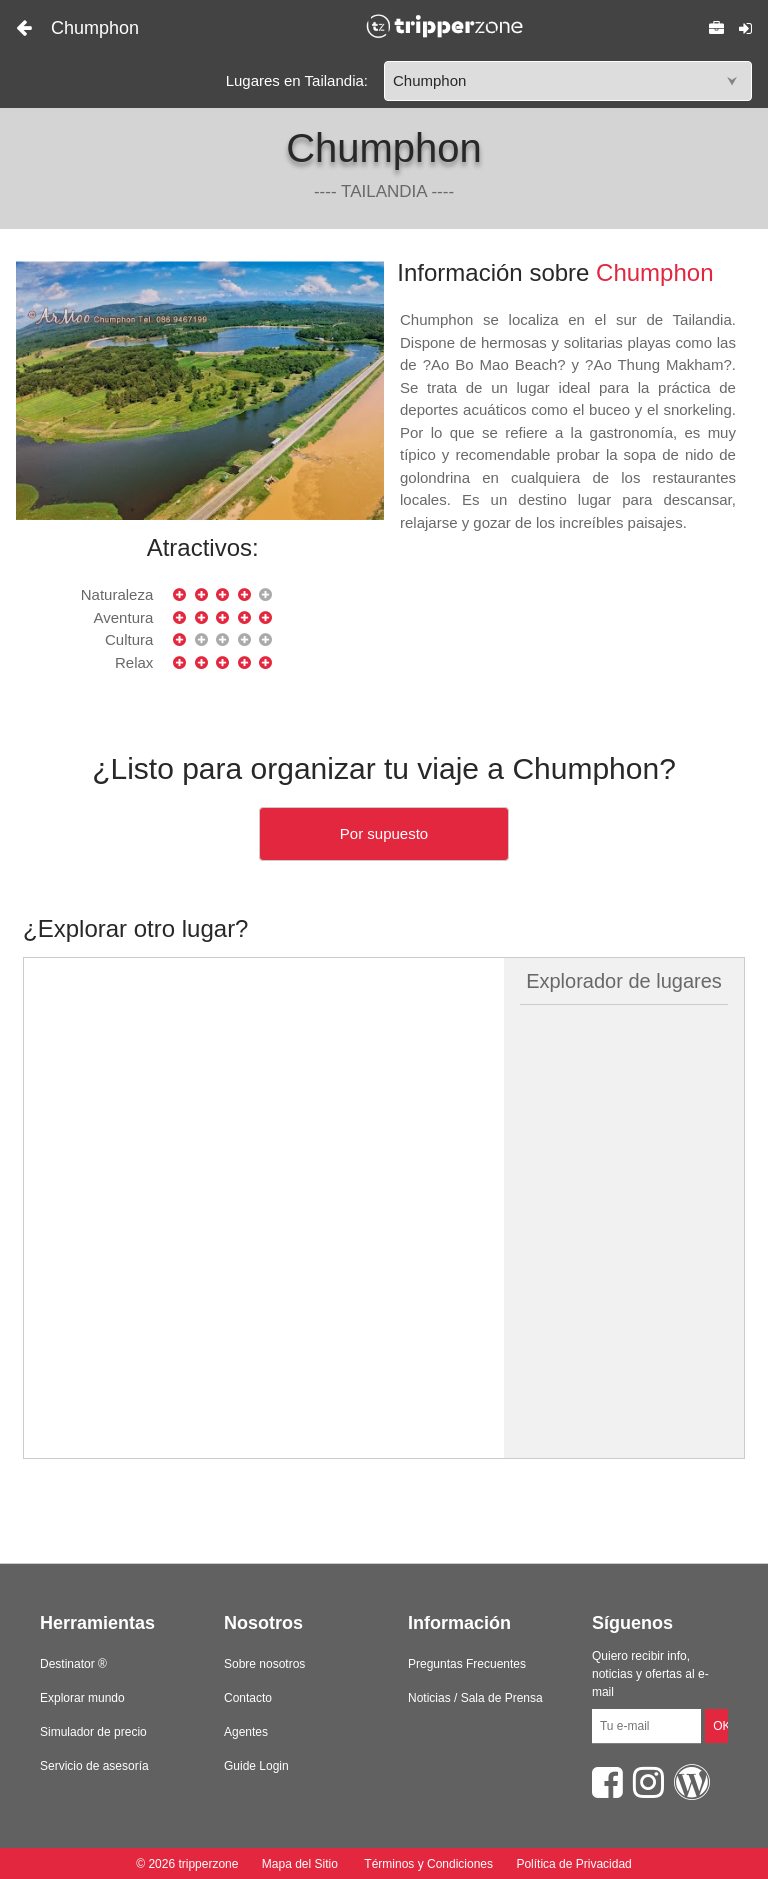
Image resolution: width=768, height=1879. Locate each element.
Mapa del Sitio (299, 1864)
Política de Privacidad (573, 1864)
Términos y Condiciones (428, 1864)
